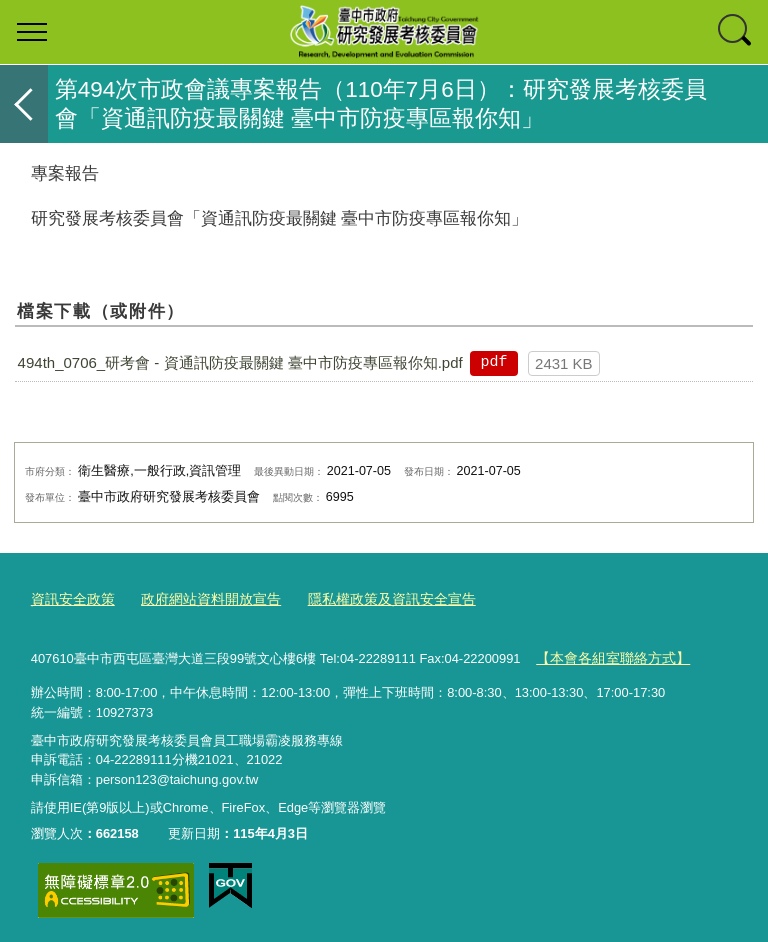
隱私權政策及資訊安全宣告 (370, 598)
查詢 (736, 32)
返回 (24, 104)
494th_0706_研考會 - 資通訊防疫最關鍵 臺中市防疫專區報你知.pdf (240, 362)
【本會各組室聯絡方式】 (607, 654)
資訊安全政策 (70, 598)
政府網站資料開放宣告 (200, 598)
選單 (32, 32)
